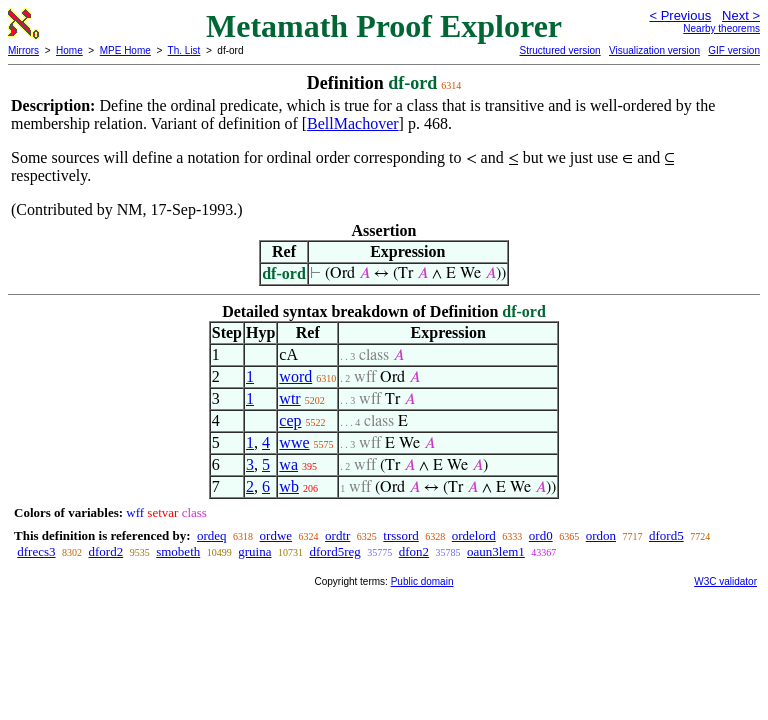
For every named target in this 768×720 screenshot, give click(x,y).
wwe (294, 442)
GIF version (734, 50)
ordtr (337, 535)
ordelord (474, 535)
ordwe (276, 535)
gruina (254, 551)
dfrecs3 (36, 551)
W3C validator (725, 581)
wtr (289, 398)
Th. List (184, 50)
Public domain (422, 581)
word (295, 376)
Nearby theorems (721, 28)
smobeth (178, 551)
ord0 (541, 535)
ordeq (212, 535)
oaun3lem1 (496, 551)
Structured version (559, 50)
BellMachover (353, 123)
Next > (741, 15)
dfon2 (414, 551)
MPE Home (125, 50)
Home (69, 50)
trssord (400, 535)
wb (289, 486)
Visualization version (654, 50)
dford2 (106, 551)
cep (290, 420)
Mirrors (23, 50)
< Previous (680, 15)
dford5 (666, 535)
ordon (601, 535)
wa (288, 464)
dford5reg (334, 551)
